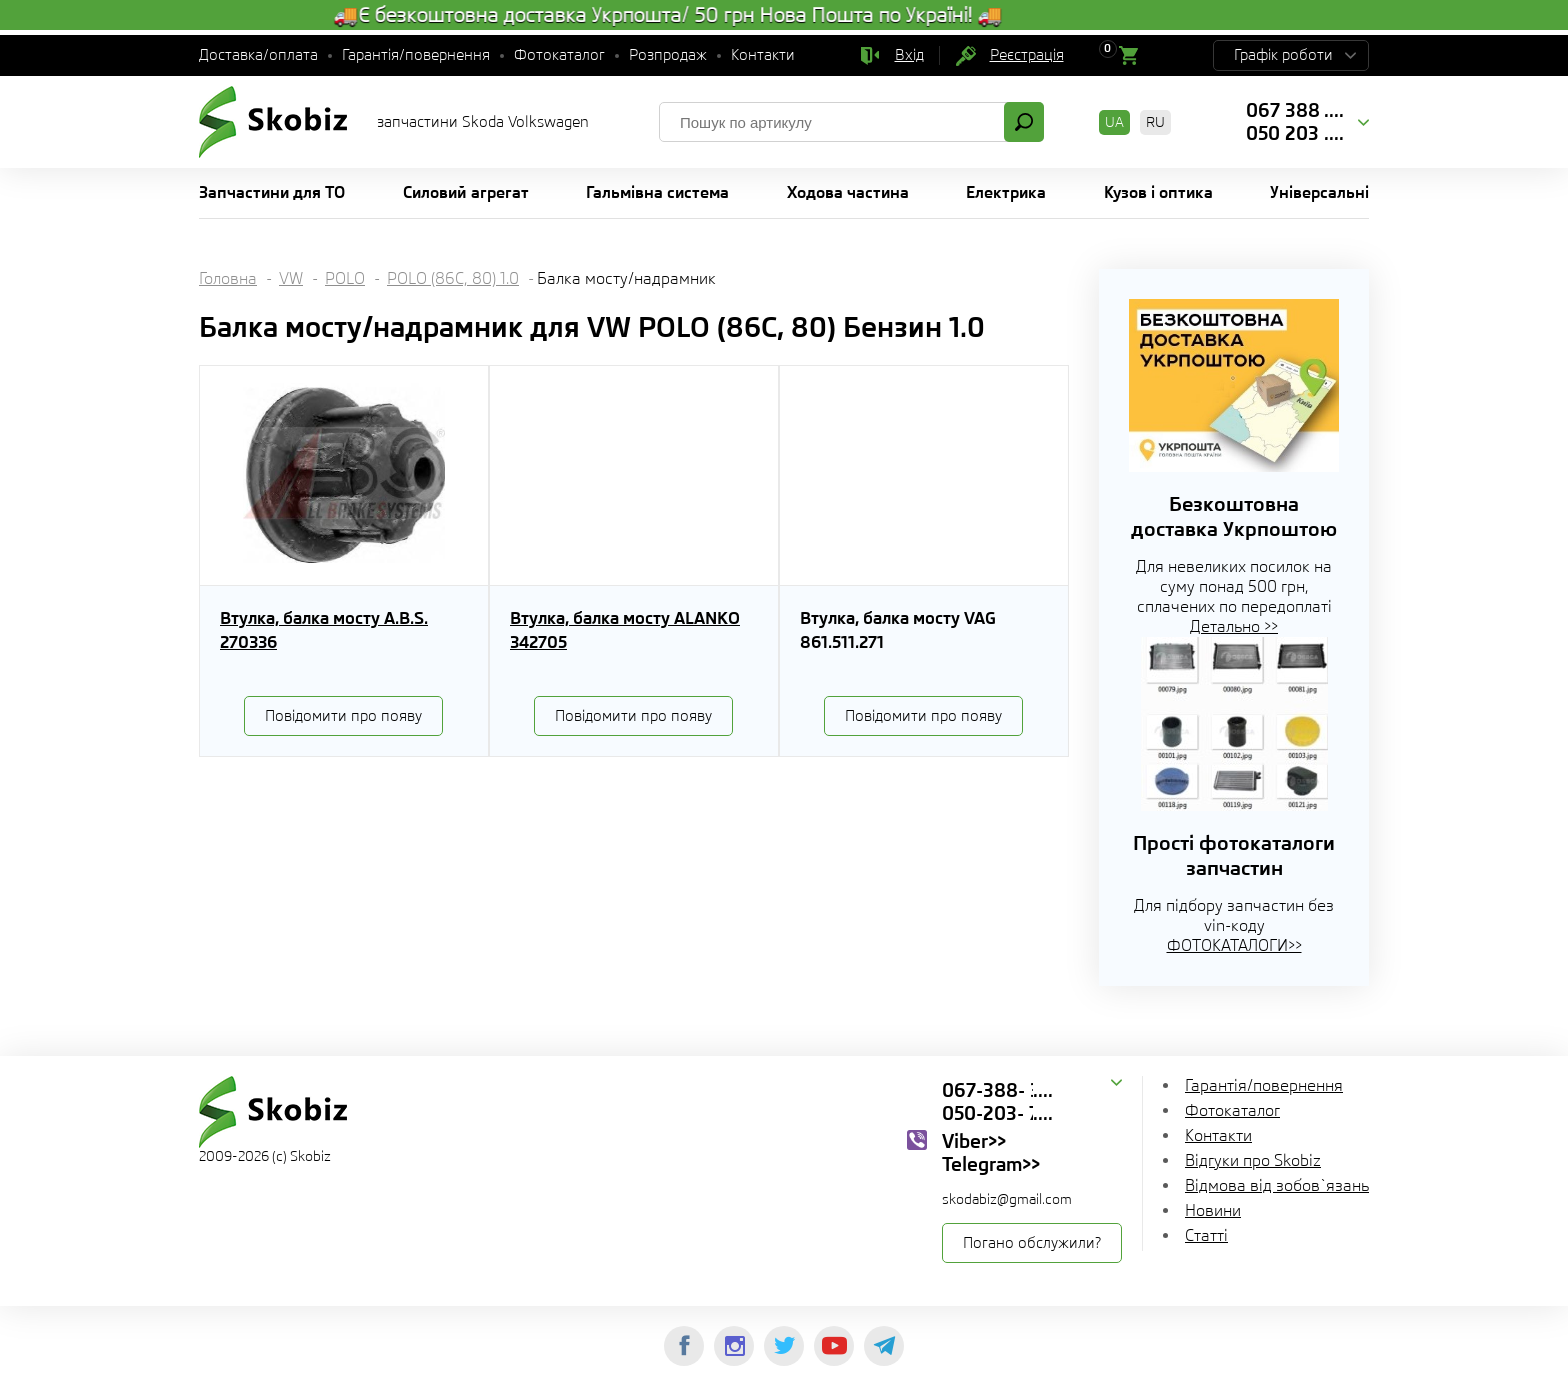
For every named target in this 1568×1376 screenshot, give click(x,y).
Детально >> (1234, 626)
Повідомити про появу (343, 716)
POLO (345, 278)
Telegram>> (991, 1164)
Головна (228, 278)
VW (291, 278)
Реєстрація (1027, 55)
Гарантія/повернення (416, 55)
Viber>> (974, 1141)
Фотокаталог (559, 55)
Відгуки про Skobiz (1253, 1160)
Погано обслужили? (1032, 1243)
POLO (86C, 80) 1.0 (453, 278)
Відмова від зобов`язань (1277, 1185)
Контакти (763, 55)
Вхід (909, 55)
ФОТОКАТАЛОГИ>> (1234, 945)
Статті (1206, 1235)
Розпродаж (668, 55)
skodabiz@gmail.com (1007, 1199)
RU (1155, 122)
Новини (1213, 1210)
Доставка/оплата (258, 55)
